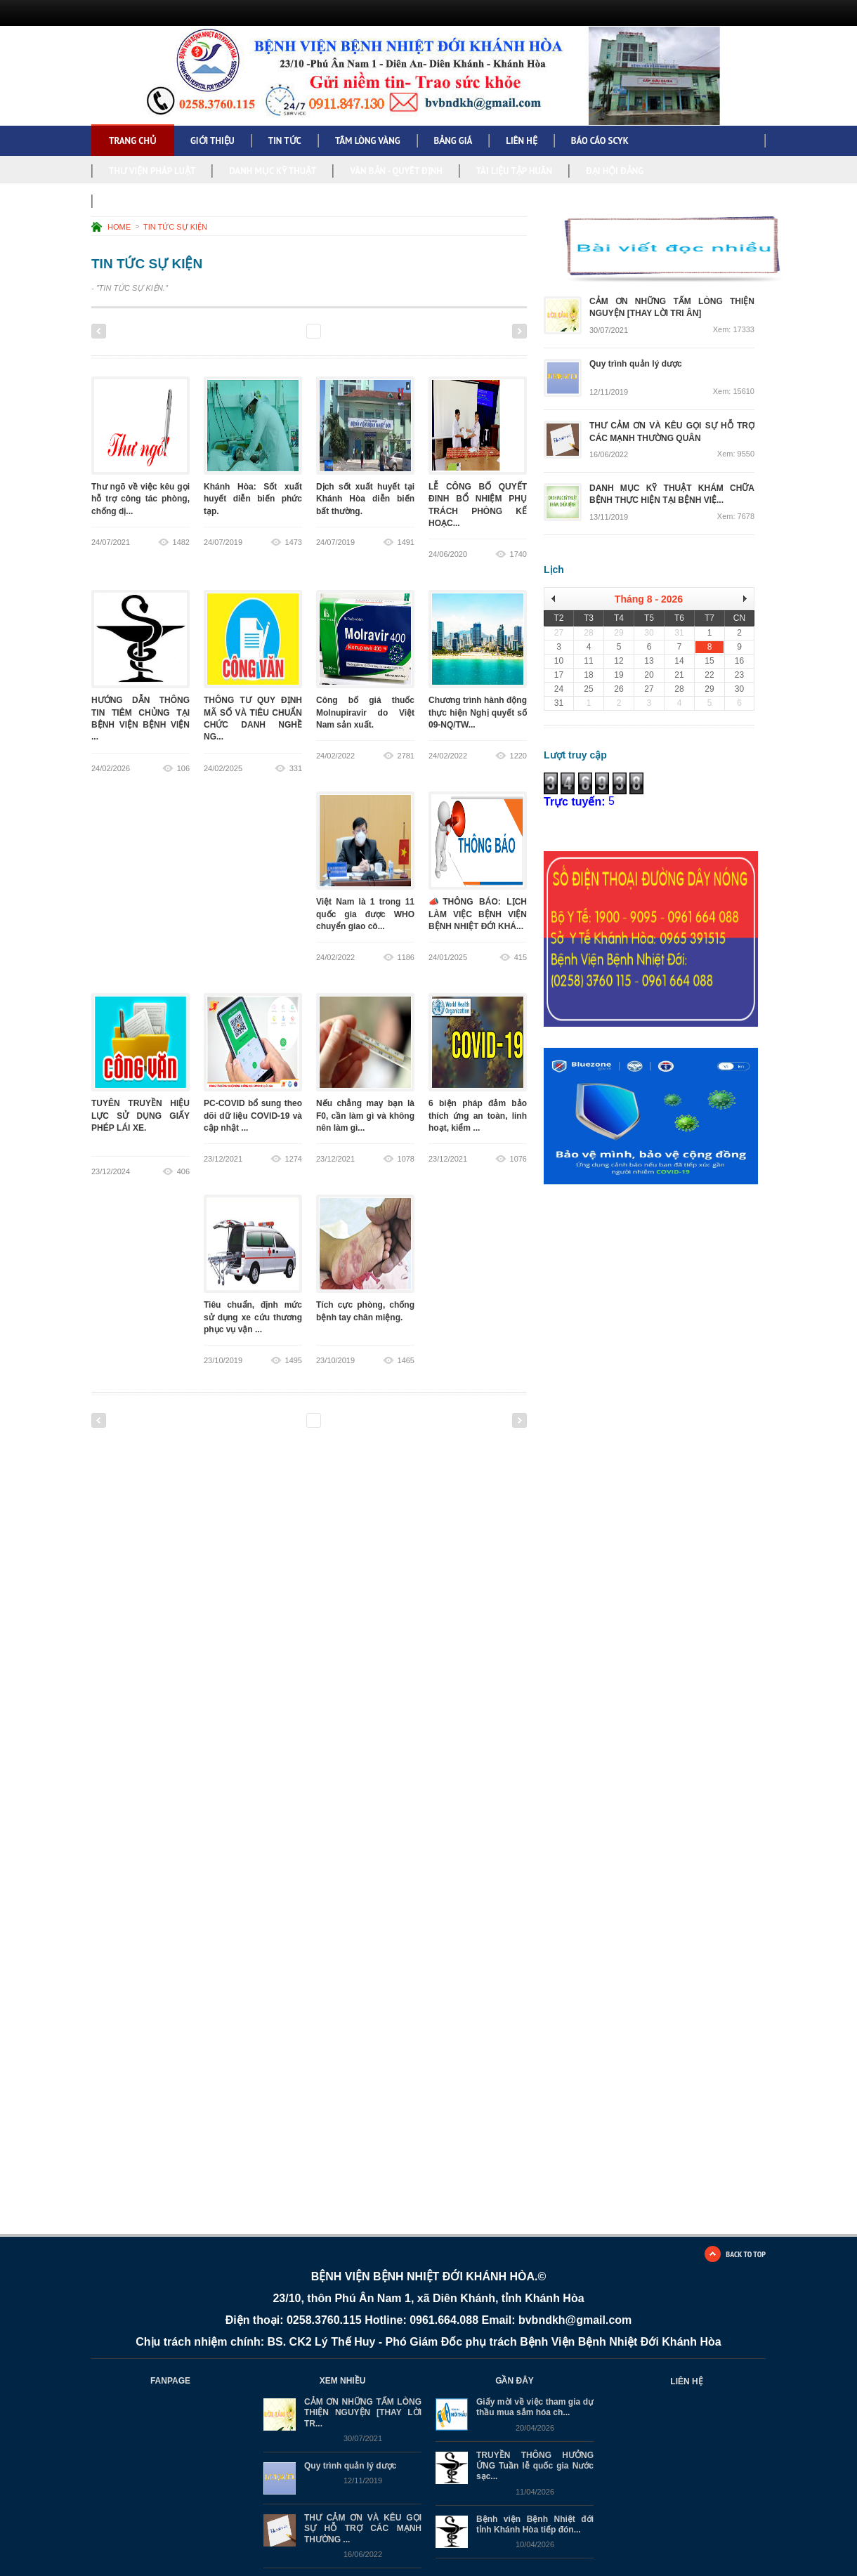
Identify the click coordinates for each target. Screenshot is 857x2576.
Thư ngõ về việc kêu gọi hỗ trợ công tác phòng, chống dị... (140, 499)
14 (368, 331)
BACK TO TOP (746, 2254)
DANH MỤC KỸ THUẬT (272, 171)
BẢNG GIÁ (453, 141)
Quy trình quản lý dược (350, 2466)
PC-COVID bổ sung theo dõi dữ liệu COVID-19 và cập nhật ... (253, 1116)
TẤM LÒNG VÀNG (367, 141)
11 (313, 331)
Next (519, 331)
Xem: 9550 (735, 454)
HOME (119, 227)
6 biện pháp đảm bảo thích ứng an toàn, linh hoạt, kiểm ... (477, 1116)
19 (459, 331)
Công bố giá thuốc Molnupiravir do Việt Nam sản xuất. (365, 713)
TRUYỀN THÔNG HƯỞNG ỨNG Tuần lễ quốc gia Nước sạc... (535, 2466)
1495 (293, 1360)
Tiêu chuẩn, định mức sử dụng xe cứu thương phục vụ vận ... (253, 1318)
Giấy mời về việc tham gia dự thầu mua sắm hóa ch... (535, 2407)
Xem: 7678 (735, 516)
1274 (293, 1159)
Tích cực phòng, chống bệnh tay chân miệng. (365, 1318)
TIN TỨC (284, 141)
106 (183, 768)
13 (350, 331)
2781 (406, 755)
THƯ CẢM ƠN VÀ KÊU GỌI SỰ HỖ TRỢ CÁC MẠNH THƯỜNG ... (362, 2528)
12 (332, 331)
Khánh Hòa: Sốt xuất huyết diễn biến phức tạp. (253, 499)
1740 (518, 554)
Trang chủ (133, 141)
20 (478, 331)
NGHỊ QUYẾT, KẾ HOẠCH (156, 201)
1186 (406, 957)
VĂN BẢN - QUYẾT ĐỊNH (396, 171)
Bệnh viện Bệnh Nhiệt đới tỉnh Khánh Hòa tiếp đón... (535, 2524)
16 (405, 331)
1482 (181, 542)
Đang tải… (663, 1423)
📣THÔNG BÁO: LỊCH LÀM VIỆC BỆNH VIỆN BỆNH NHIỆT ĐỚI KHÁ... (477, 915)
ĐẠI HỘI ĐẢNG (614, 171)
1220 (518, 755)
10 (295, 331)
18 (441, 331)
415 (520, 957)
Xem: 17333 (733, 330)
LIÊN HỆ (521, 141)
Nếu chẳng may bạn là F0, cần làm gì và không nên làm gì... (365, 1116)
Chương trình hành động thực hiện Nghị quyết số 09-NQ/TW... (477, 713)
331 (295, 768)
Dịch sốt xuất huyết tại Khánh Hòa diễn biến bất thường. (365, 499)
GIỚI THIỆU (212, 141)
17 (423, 331)
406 (183, 1171)
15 (386, 331)
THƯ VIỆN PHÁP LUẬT (152, 171)
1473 (293, 542)
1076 (518, 1159)
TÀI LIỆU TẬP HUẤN (514, 171)
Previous (98, 331)
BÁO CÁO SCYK (600, 141)
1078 (406, 1159)
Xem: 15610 (733, 391)
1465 (406, 1360)
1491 (406, 542)
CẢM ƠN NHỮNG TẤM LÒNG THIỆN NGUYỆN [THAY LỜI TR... (362, 2413)
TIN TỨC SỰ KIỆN (175, 227)
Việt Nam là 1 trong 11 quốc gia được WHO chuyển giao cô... (365, 915)
